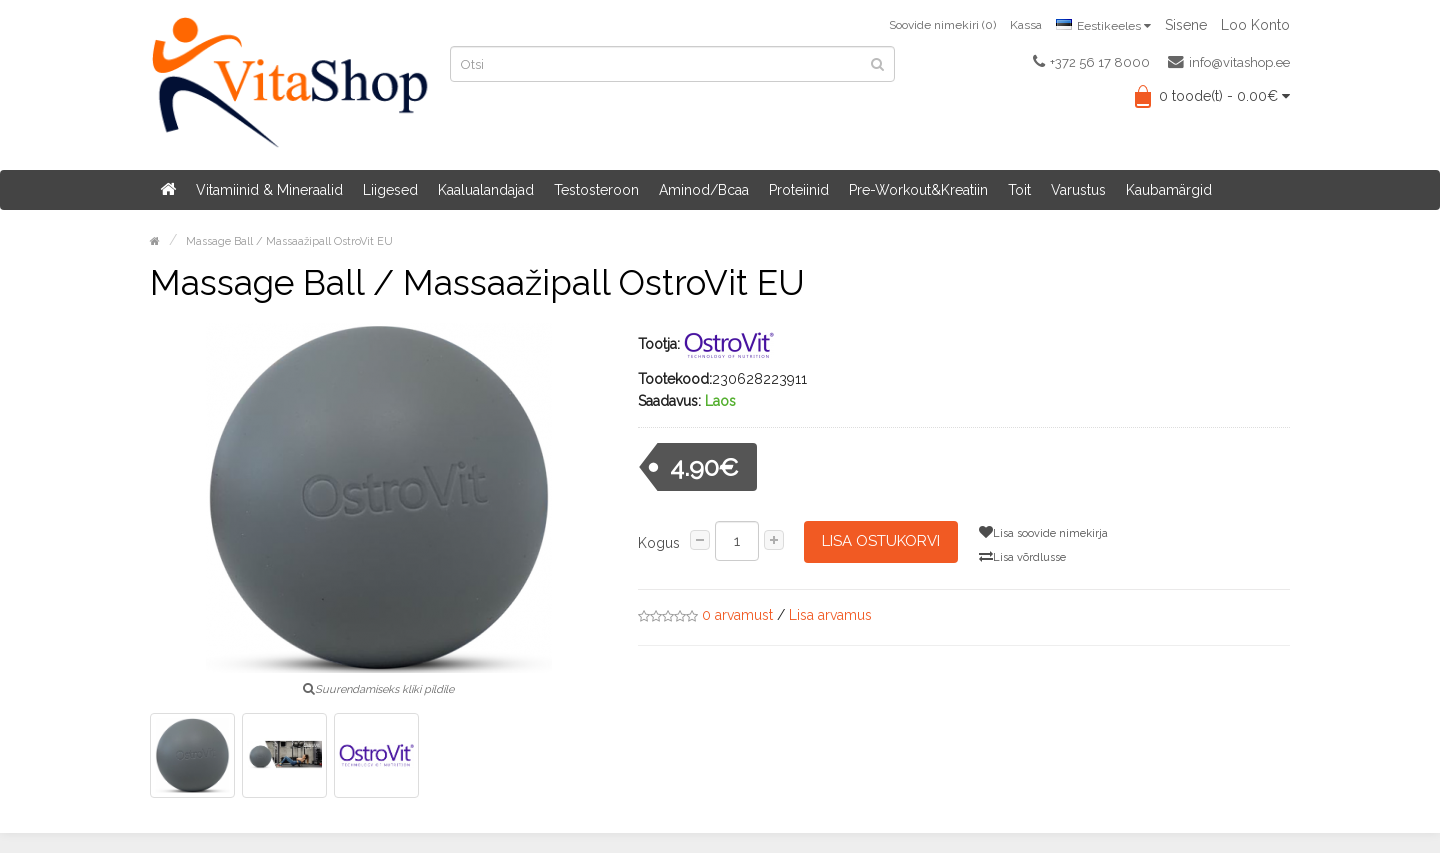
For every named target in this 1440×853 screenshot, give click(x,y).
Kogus (659, 543)
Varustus (1078, 190)
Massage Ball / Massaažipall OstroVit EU (289, 241)
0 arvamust (737, 615)
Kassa (1026, 25)
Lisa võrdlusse (1022, 556)
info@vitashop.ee (1229, 62)
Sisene (1186, 25)
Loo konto (1255, 25)
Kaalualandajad (486, 190)
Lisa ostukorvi (881, 541)
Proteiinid (799, 190)
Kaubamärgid (1169, 190)
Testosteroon (596, 190)
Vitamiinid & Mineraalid (269, 190)
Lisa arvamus (830, 615)
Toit (1019, 190)
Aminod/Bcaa (704, 190)
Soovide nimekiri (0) (942, 25)
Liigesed (390, 190)
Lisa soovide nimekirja (1043, 532)
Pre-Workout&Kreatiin (918, 190)
